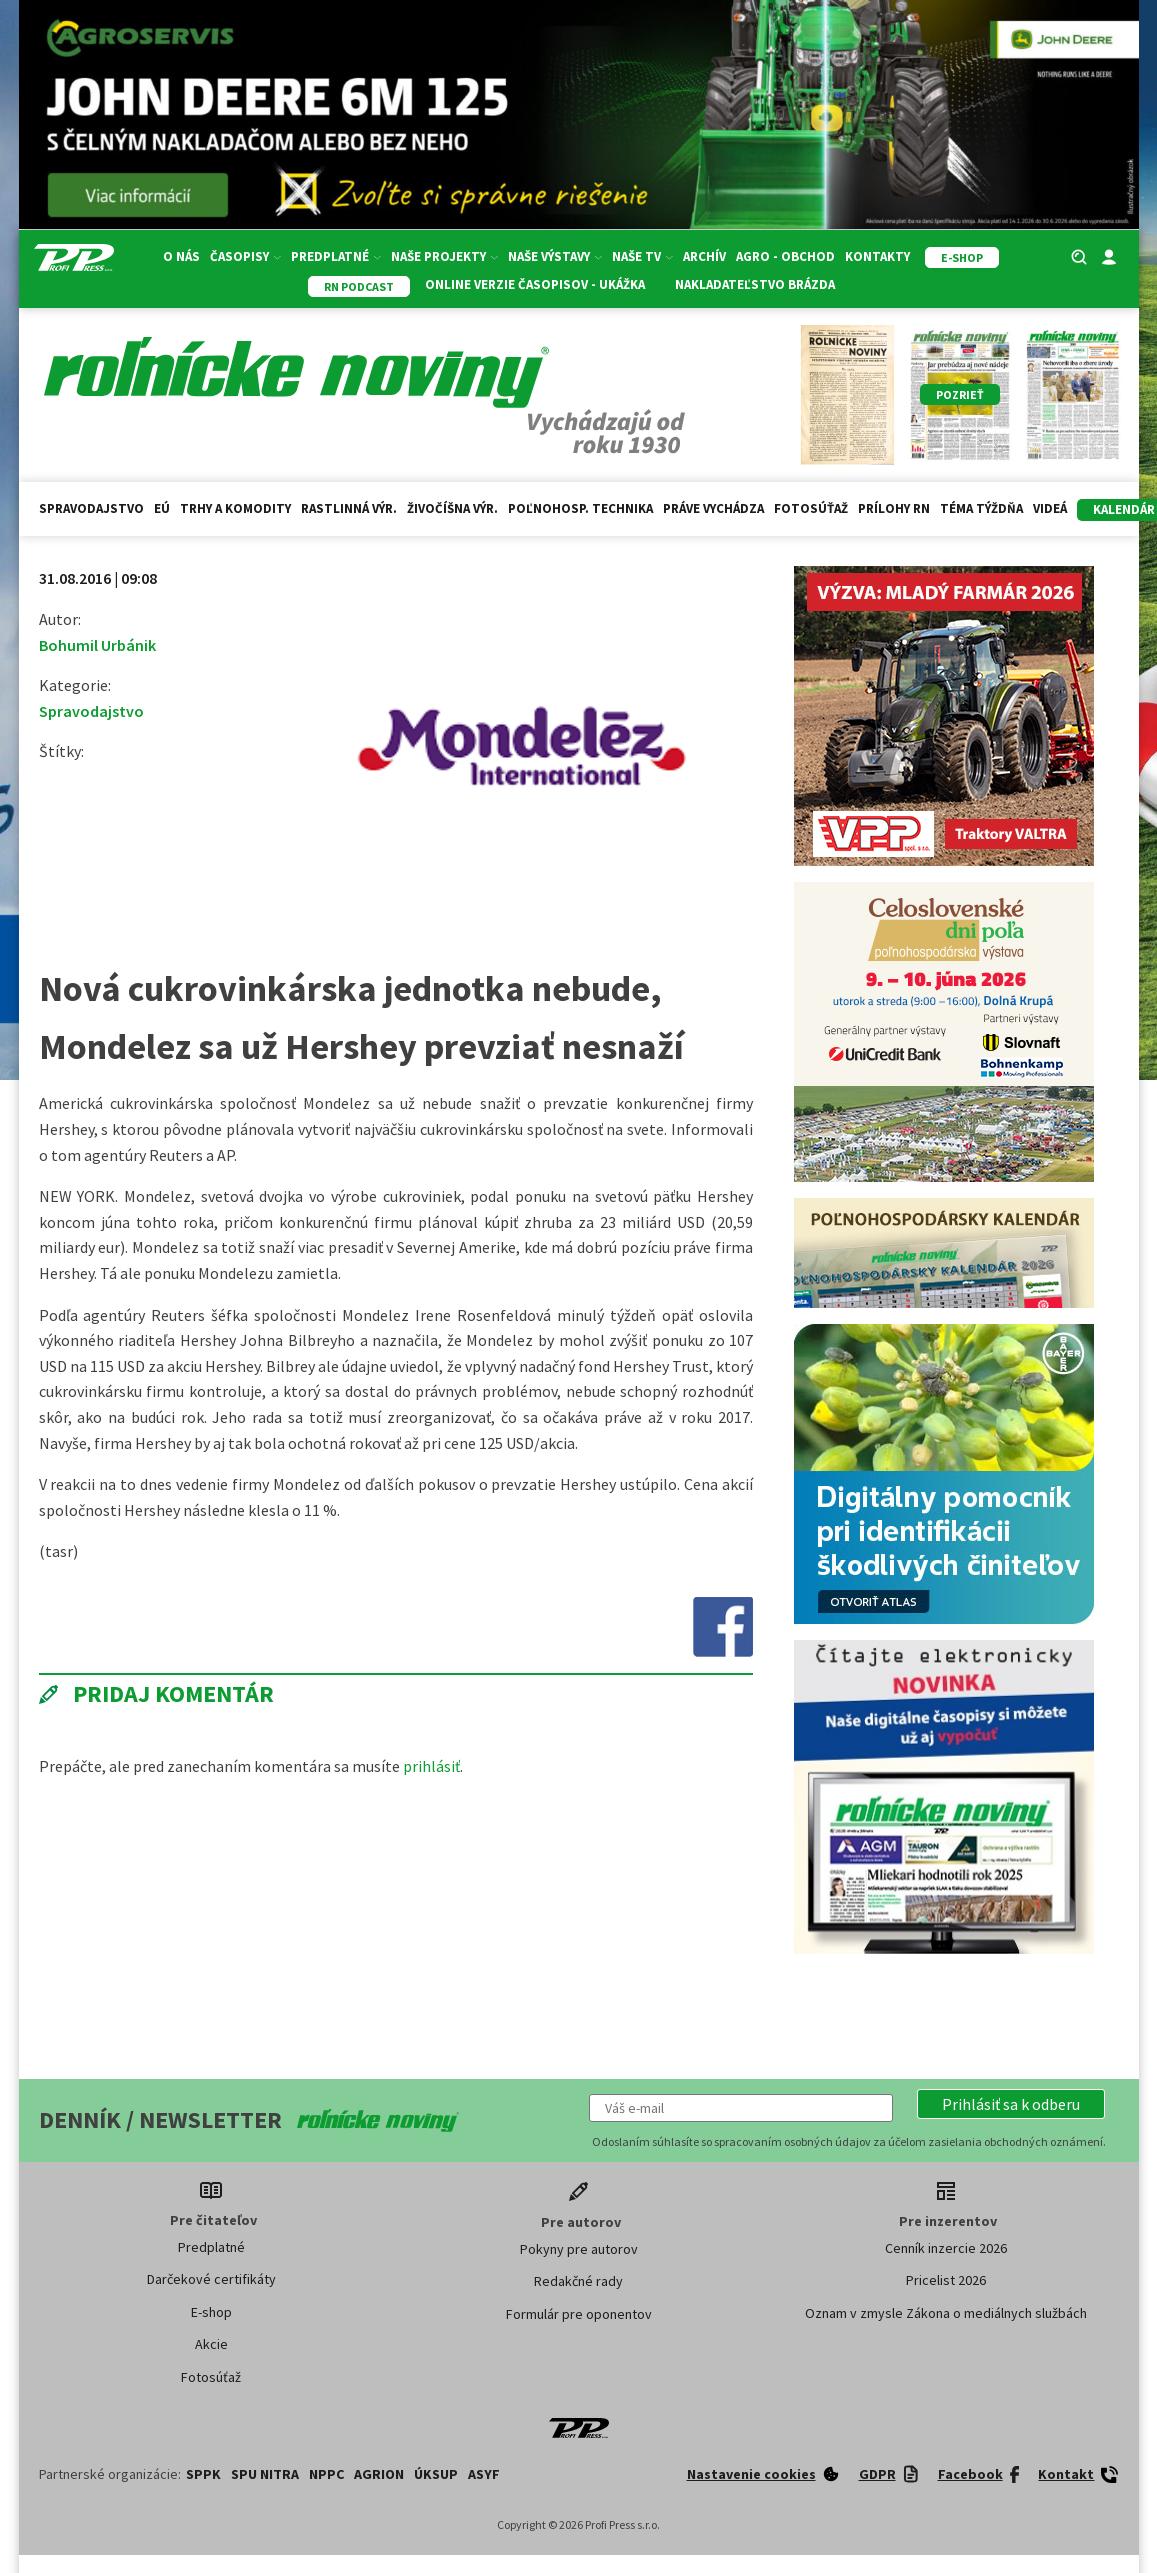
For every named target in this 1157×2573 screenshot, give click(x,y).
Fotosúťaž (811, 508)
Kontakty (877, 256)
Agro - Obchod (785, 256)
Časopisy (245, 256)
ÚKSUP (436, 2474)
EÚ (162, 508)
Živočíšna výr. (452, 508)
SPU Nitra (265, 2474)
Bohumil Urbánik (97, 645)
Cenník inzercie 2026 (946, 2248)
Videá (1050, 508)
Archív (704, 256)
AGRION (379, 2474)
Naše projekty (444, 256)
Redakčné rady (578, 2281)
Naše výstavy (555, 256)
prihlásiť (431, 1766)
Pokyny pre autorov (579, 2249)
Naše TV (642, 256)
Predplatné (336, 256)
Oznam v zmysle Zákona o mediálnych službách (946, 2313)
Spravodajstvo (91, 508)
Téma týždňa (981, 508)
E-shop (211, 2312)
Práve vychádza (713, 508)
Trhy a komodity (235, 508)
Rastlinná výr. (349, 508)
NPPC (326, 2474)
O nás (181, 256)
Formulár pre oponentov (579, 2314)
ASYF (484, 2474)
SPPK (203, 2474)
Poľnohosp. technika (580, 508)
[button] (1011, 2104)
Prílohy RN (894, 508)
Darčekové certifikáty (211, 2279)
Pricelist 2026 (946, 2280)
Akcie (211, 2344)
